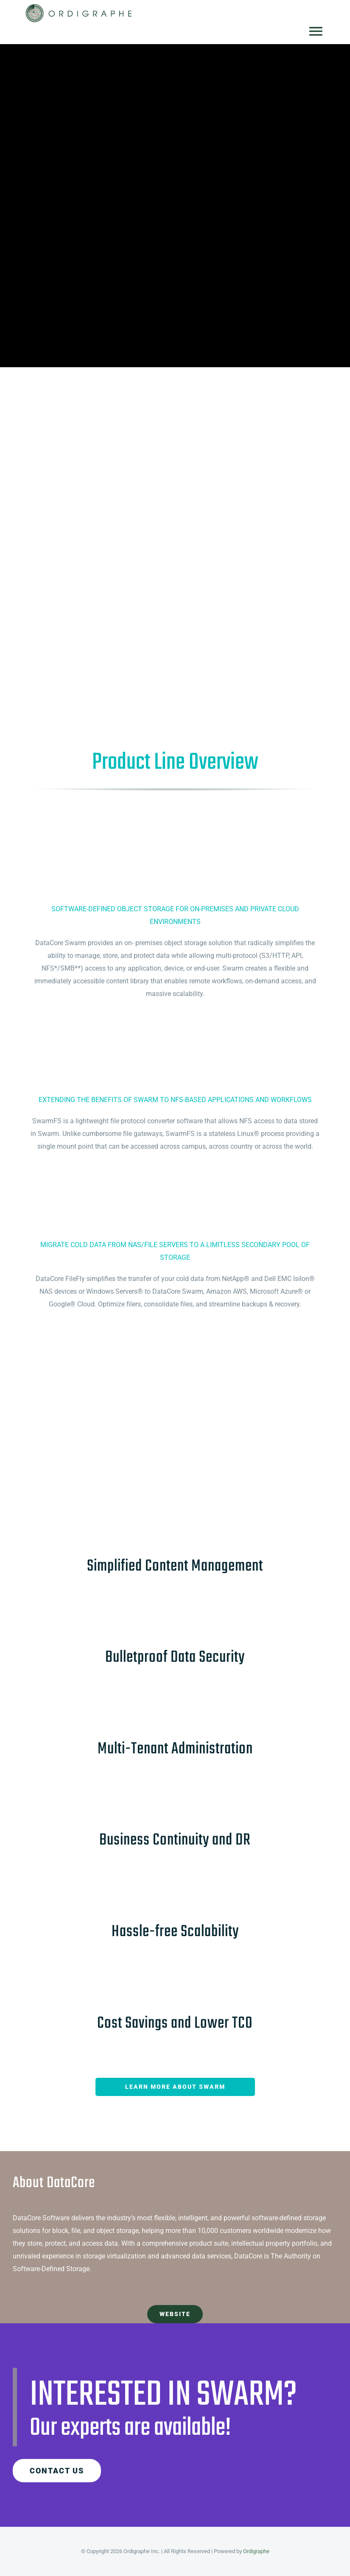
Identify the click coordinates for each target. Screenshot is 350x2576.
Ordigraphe (256, 2551)
